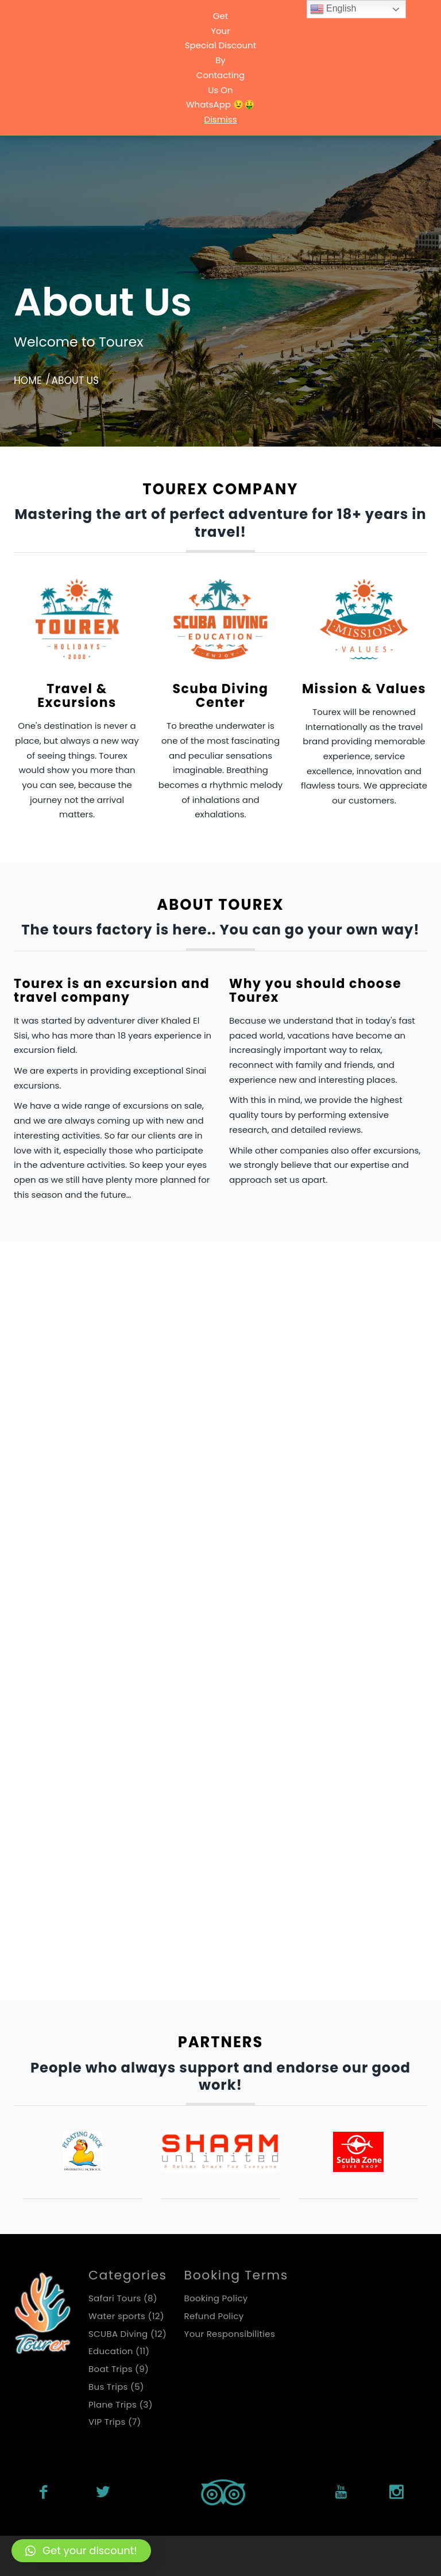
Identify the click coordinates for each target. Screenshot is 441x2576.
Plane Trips (324, 1483)
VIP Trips (318, 1660)
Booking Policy (216, 2298)
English (333, 9)
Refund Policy (214, 2316)
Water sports (54, 1850)
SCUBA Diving (193, 1660)
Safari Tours (51, 1660)
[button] (81, 2550)
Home (28, 380)
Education (322, 1321)
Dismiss (220, 119)
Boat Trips (46, 1321)
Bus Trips (181, 1321)
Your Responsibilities (229, 2334)
